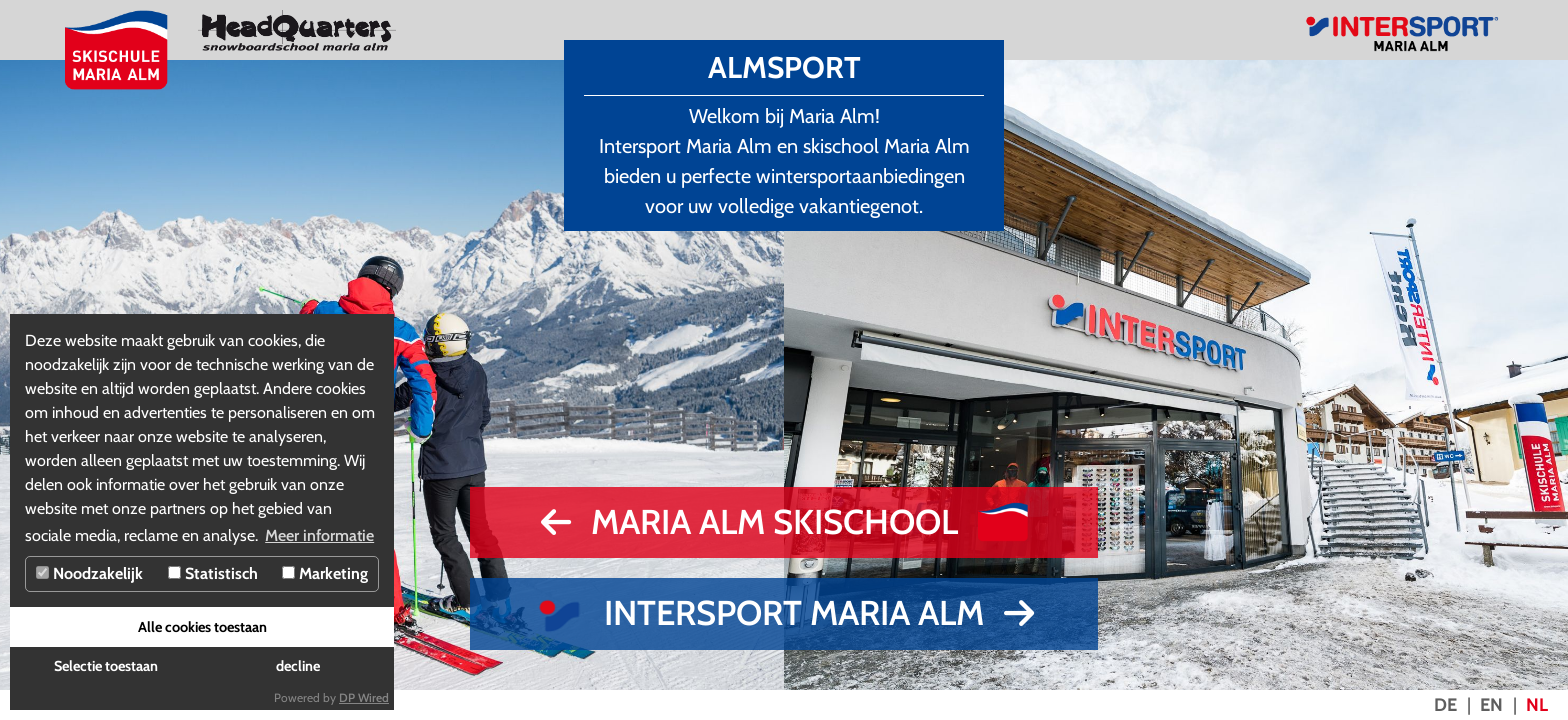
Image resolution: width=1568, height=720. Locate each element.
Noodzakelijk (89, 573)
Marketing (325, 573)
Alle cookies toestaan (202, 627)
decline (298, 666)
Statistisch (213, 573)
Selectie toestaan (106, 666)
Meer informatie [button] (319, 535)
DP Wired (364, 697)
